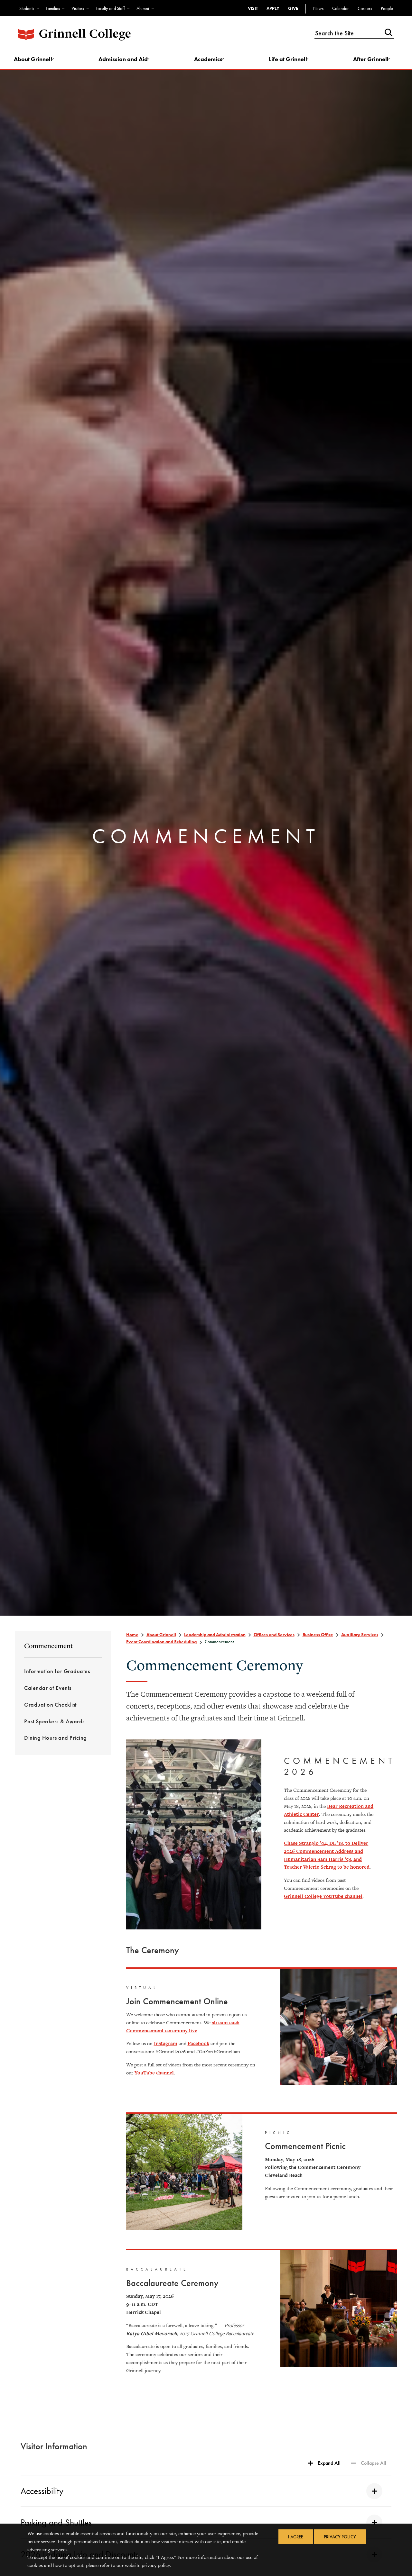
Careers (365, 8)
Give (293, 8)
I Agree (295, 2537)
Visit (253, 8)
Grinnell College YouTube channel (323, 1897)
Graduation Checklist (50, 1706)
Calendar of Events (47, 1689)
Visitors (77, 8)
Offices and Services (274, 1636)
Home (132, 1636)
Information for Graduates (57, 1673)
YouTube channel (154, 2074)
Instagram (165, 2045)
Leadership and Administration (215, 1636)
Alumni (142, 8)
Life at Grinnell (287, 60)
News (318, 8)
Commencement (48, 1647)
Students (26, 8)
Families (53, 8)
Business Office (318, 1636)
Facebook (198, 2045)
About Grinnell (36, 60)
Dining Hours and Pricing (55, 1740)
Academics (209, 60)
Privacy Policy (340, 2537)
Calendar (340, 8)
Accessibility (201, 2492)
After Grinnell (369, 60)
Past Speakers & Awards (54, 1723)
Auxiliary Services (359, 1636)
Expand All (329, 2464)
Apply (273, 8)
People (387, 8)
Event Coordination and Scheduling (161, 1643)
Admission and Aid (125, 60)
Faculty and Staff (110, 8)
